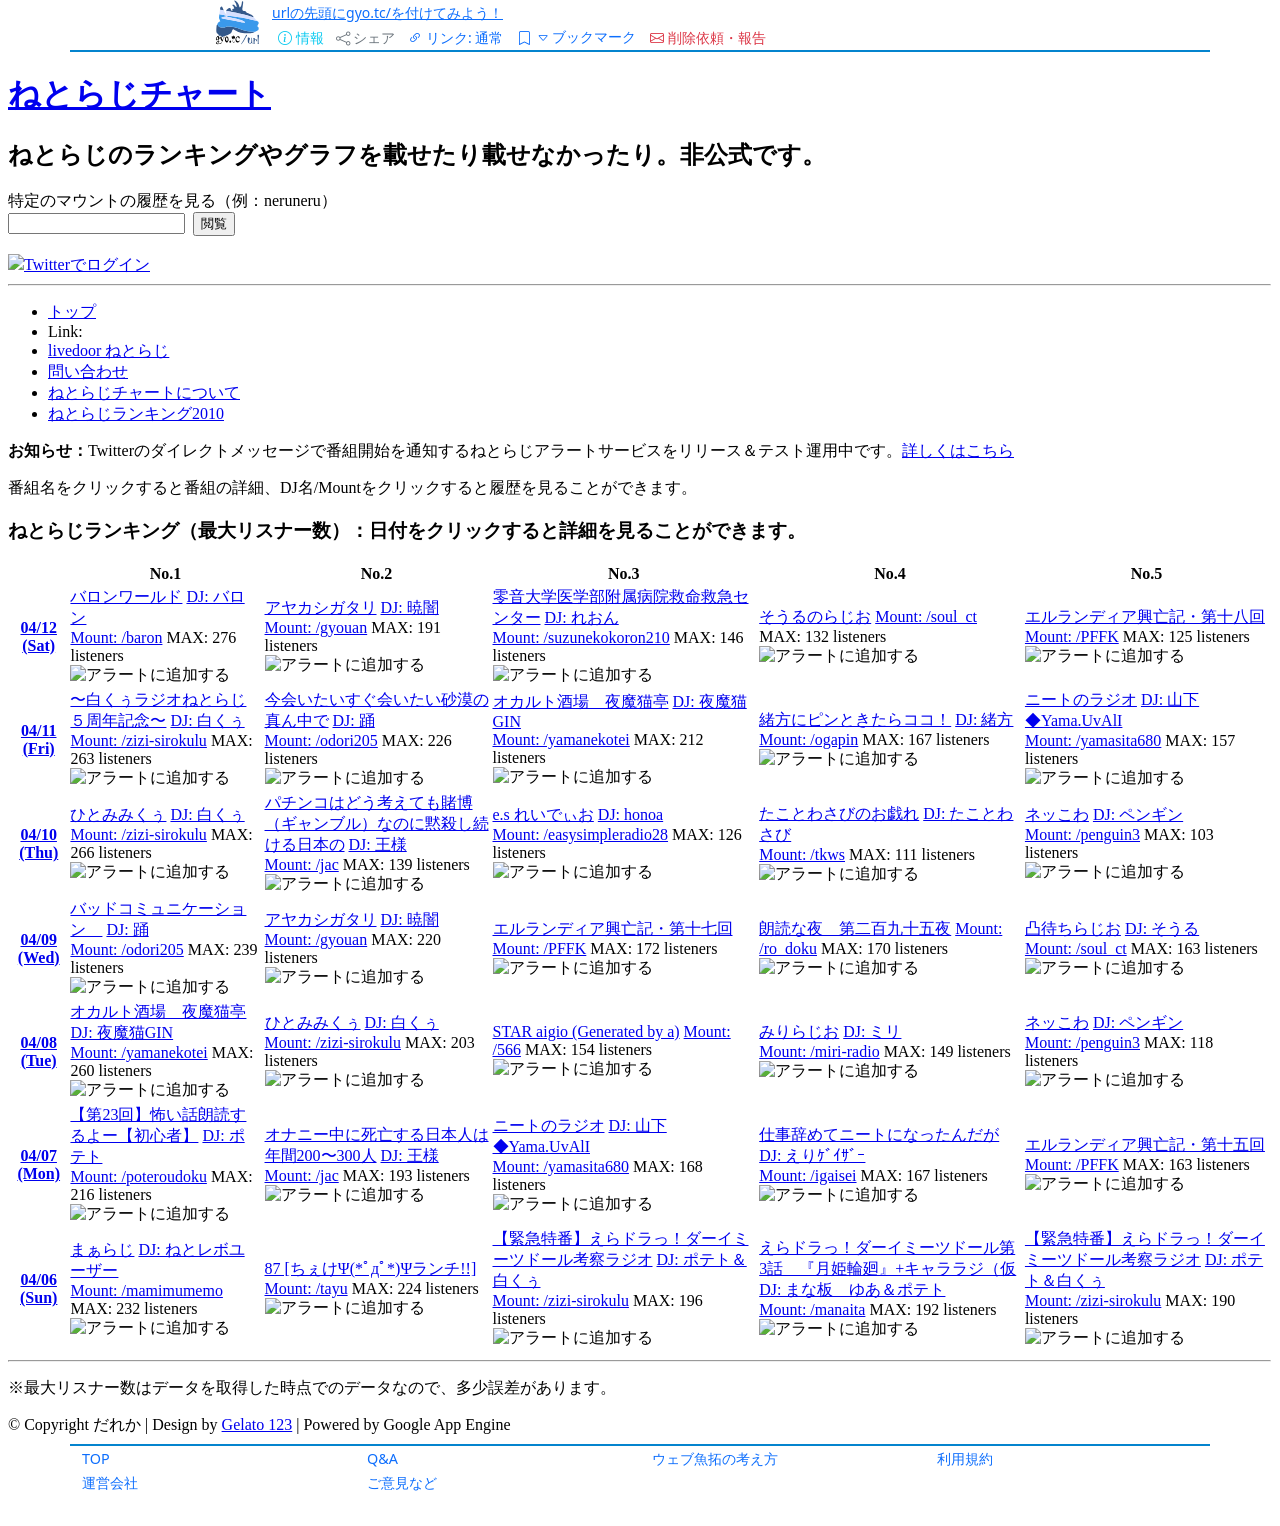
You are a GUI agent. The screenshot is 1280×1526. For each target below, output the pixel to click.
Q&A (382, 1458)
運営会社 (110, 1482)
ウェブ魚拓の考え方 (715, 1458)
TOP (96, 1458)
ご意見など (402, 1482)
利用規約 (965, 1458)
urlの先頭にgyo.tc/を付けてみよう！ (387, 12)
